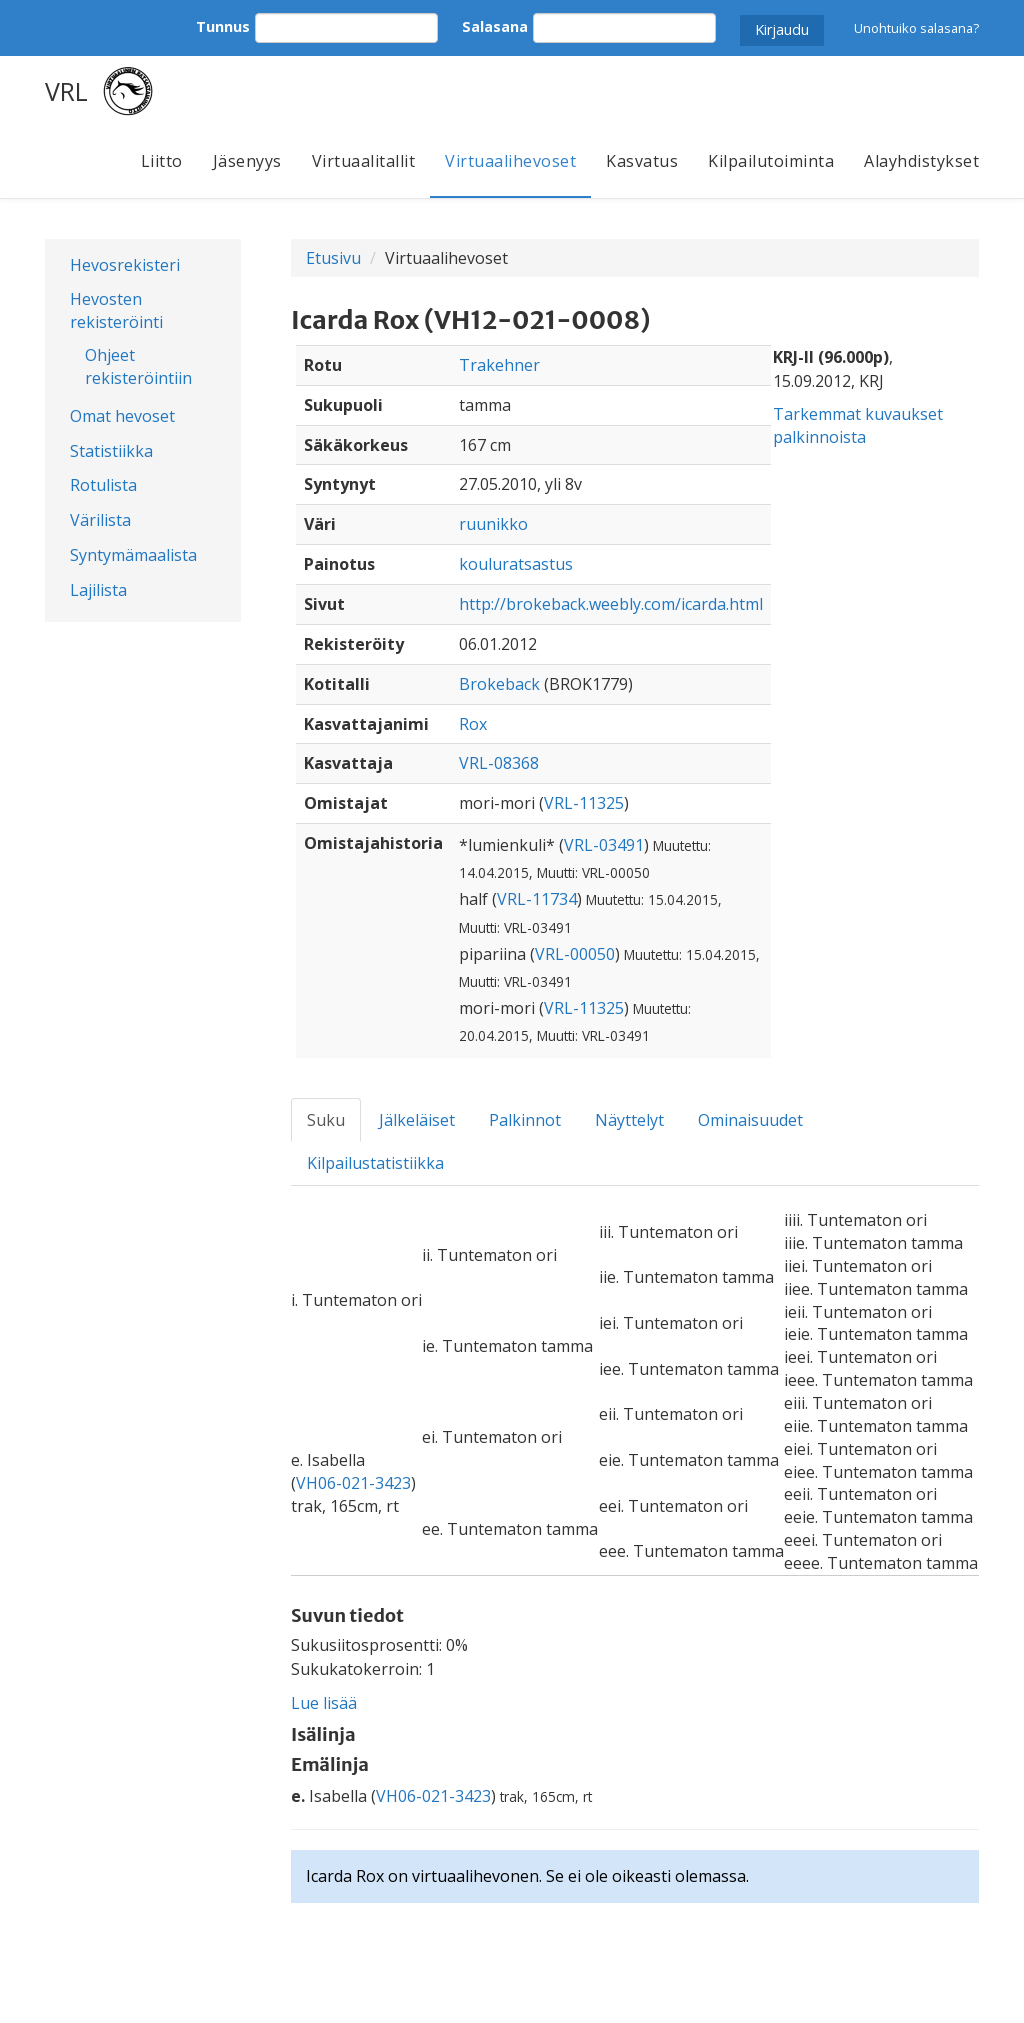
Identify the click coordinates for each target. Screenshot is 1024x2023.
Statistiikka (111, 451)
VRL (66, 91)
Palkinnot (525, 1120)
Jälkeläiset (417, 1120)
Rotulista (103, 485)
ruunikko (493, 524)
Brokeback (499, 684)
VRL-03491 (604, 845)
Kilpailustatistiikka (375, 1163)
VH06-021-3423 (353, 1483)
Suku (326, 1120)
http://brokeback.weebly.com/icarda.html (611, 604)
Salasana (495, 26)
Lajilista (98, 590)
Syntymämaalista (133, 555)
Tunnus (223, 26)
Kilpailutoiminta (771, 161)
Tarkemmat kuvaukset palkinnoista (858, 425)
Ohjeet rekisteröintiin (138, 366)
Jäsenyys (247, 161)
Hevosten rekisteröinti (116, 310)
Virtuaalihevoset (510, 161)
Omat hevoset (122, 416)
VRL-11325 (584, 803)
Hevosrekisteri (125, 265)
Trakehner (499, 365)
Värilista (100, 520)
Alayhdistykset (921, 161)
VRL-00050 (575, 954)
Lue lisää (324, 1703)
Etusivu (333, 258)
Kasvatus (642, 161)
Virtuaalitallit (364, 161)
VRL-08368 (499, 763)
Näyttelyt (629, 1120)
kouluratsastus (516, 564)
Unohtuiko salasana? (916, 28)
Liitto (162, 161)
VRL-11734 (537, 899)
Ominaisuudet (750, 1120)
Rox (473, 724)
